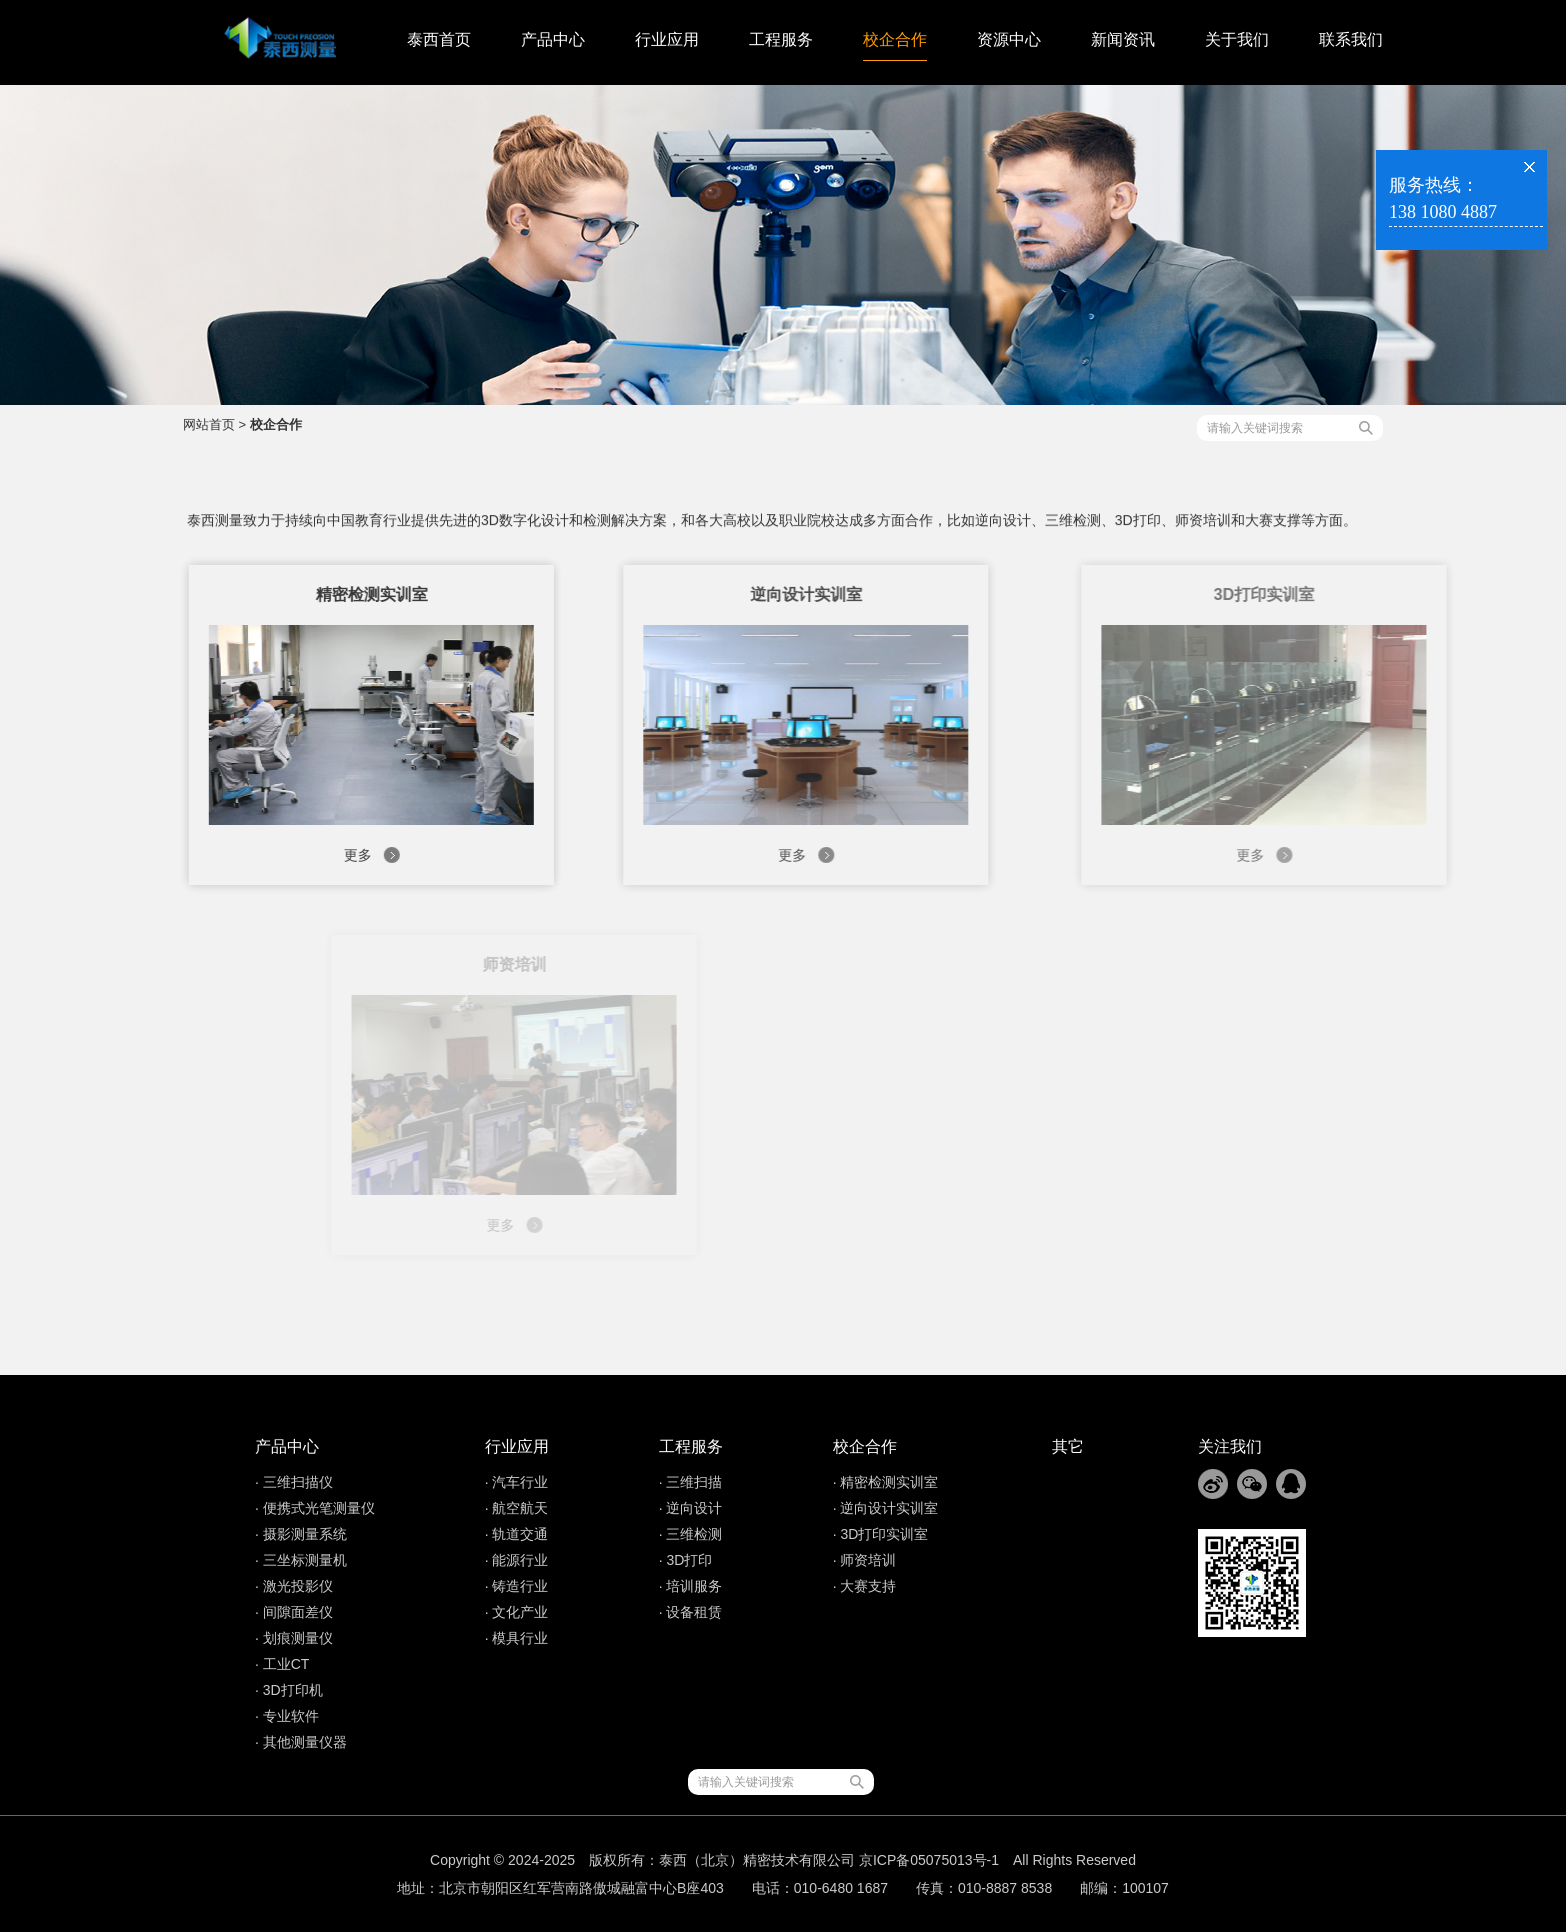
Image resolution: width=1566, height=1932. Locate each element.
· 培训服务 (691, 1586)
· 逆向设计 (691, 1508)
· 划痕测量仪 (294, 1638)
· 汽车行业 (517, 1482)
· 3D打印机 (289, 1690)
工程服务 (781, 39)
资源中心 (1009, 39)
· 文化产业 (517, 1612)
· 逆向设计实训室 (886, 1508)
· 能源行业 (517, 1560)
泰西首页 (439, 39)
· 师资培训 (865, 1560)
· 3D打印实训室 (881, 1534)
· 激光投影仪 (294, 1586)
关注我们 (1230, 1446)
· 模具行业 (517, 1638)
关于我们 (1237, 39)
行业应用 (667, 39)
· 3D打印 (686, 1560)
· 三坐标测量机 (301, 1560)
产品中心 (553, 39)
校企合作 (895, 39)
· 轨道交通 (517, 1534)
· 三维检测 (691, 1534)
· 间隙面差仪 (294, 1612)
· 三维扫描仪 (294, 1482)
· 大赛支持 (865, 1586)
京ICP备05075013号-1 (929, 1860)
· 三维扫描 (691, 1482)
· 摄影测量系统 (301, 1534)
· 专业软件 (287, 1716)
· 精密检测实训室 (886, 1482)
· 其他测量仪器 (301, 1742)
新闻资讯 (1123, 39)
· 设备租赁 (691, 1612)
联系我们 (1351, 39)
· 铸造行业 (517, 1586)
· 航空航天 (517, 1508)
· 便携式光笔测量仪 (315, 1508)
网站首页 (209, 424)
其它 (1068, 1446)
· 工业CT (282, 1664)
